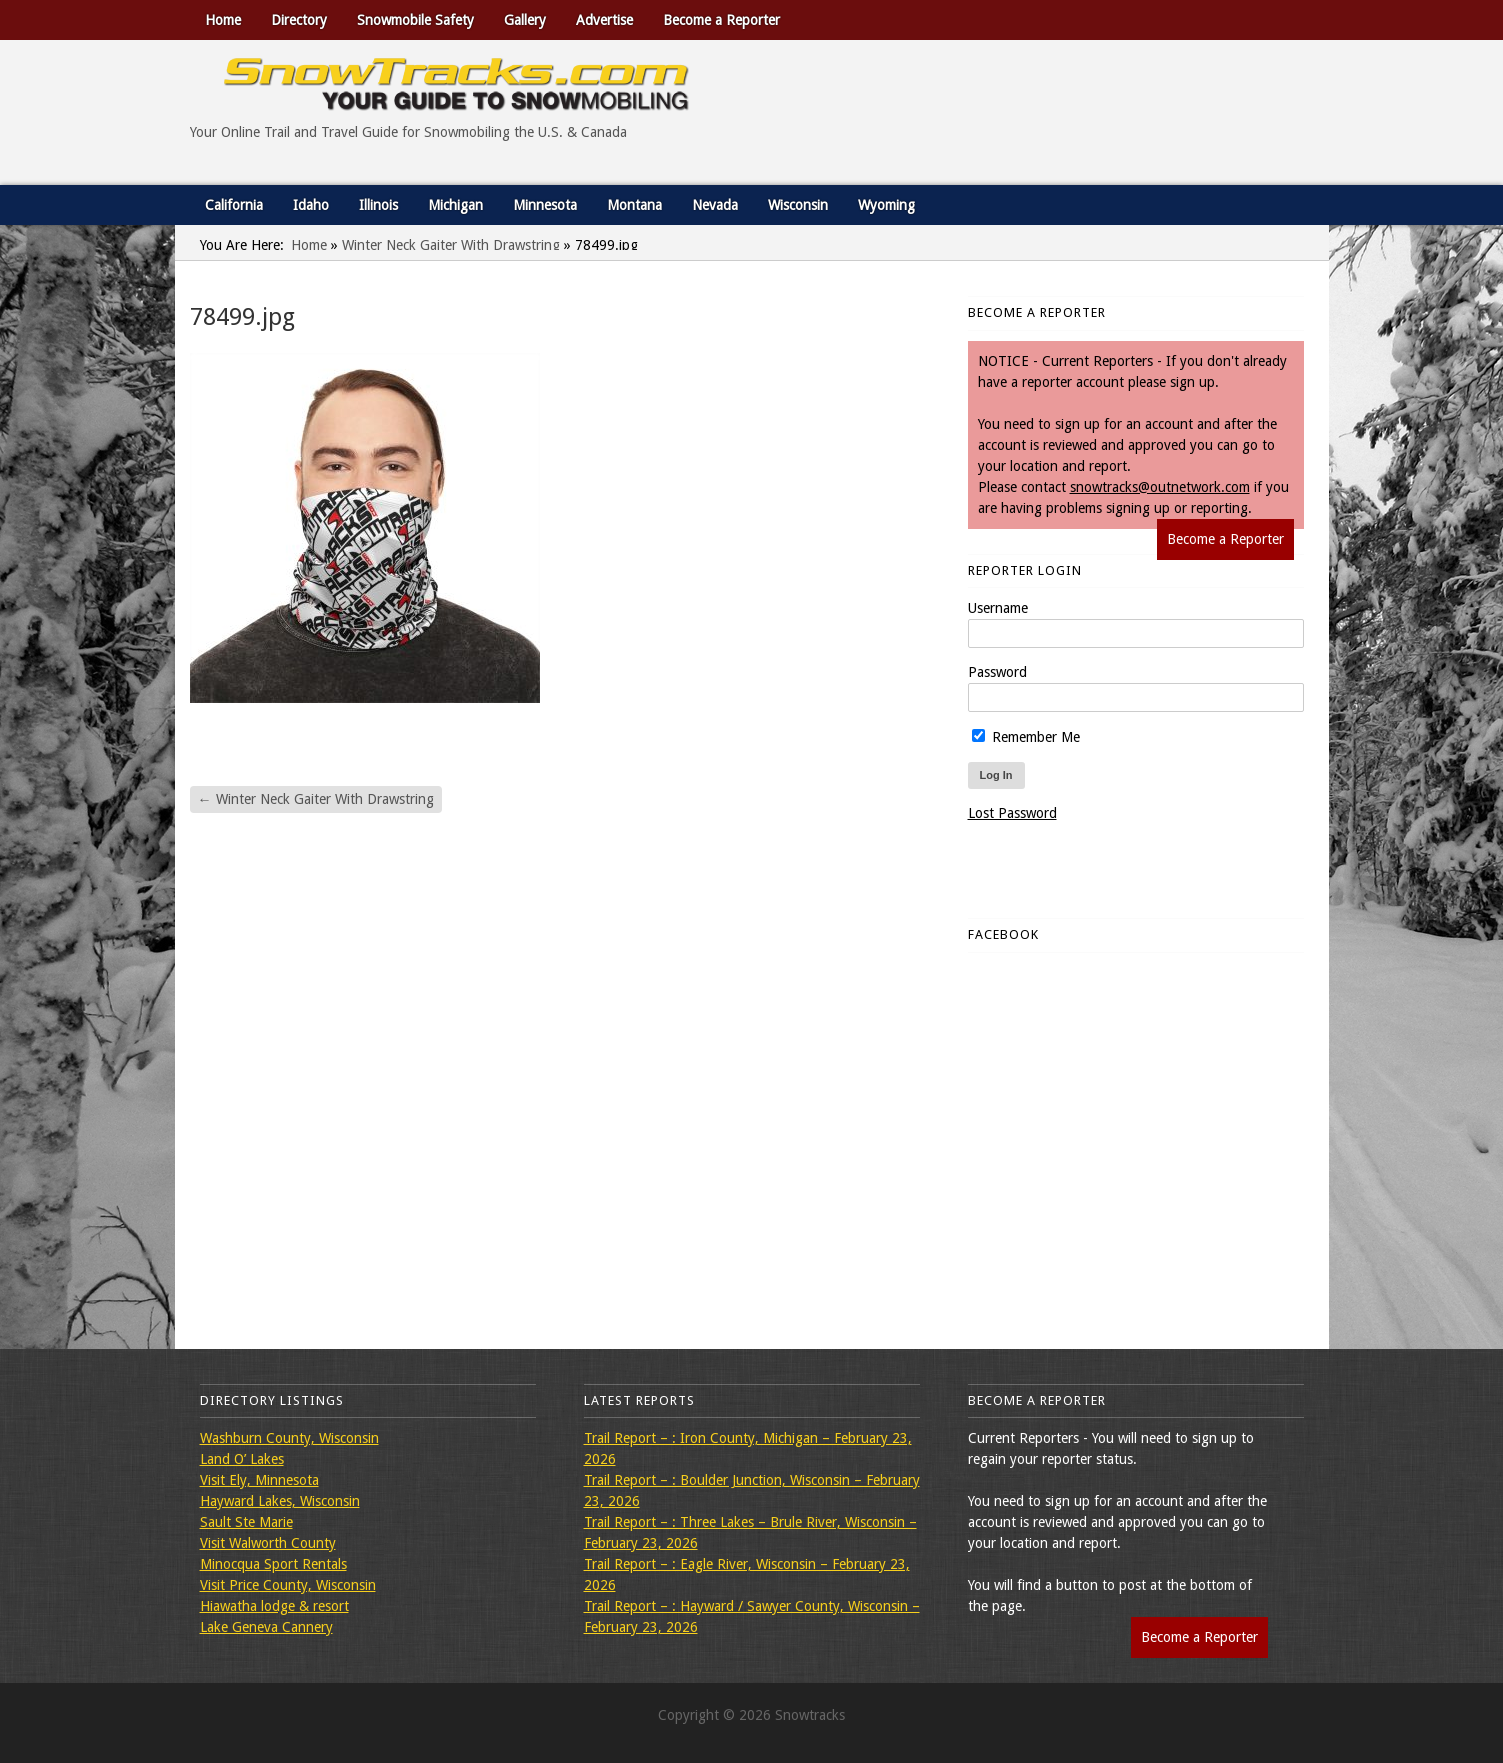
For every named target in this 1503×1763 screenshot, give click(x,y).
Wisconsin (798, 205)
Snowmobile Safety (415, 20)
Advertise (604, 20)
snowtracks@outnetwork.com (1160, 487)
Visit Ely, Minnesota (259, 1480)
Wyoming (886, 205)
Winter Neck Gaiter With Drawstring (451, 245)
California (234, 205)
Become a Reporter (721, 20)
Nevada (715, 205)
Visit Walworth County (268, 1543)
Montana (634, 205)
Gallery (525, 20)
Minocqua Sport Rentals (273, 1564)
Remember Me (1026, 737)
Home (223, 20)
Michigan (455, 205)
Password (997, 672)
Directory (299, 20)
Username (998, 608)
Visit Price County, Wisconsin (288, 1585)
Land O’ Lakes (242, 1459)
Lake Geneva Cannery (266, 1627)
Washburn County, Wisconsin (289, 1438)
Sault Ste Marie (246, 1522)
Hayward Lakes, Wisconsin (280, 1501)
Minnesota (545, 205)
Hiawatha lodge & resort (274, 1606)
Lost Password (1012, 813)
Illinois (378, 205)
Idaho (311, 205)
